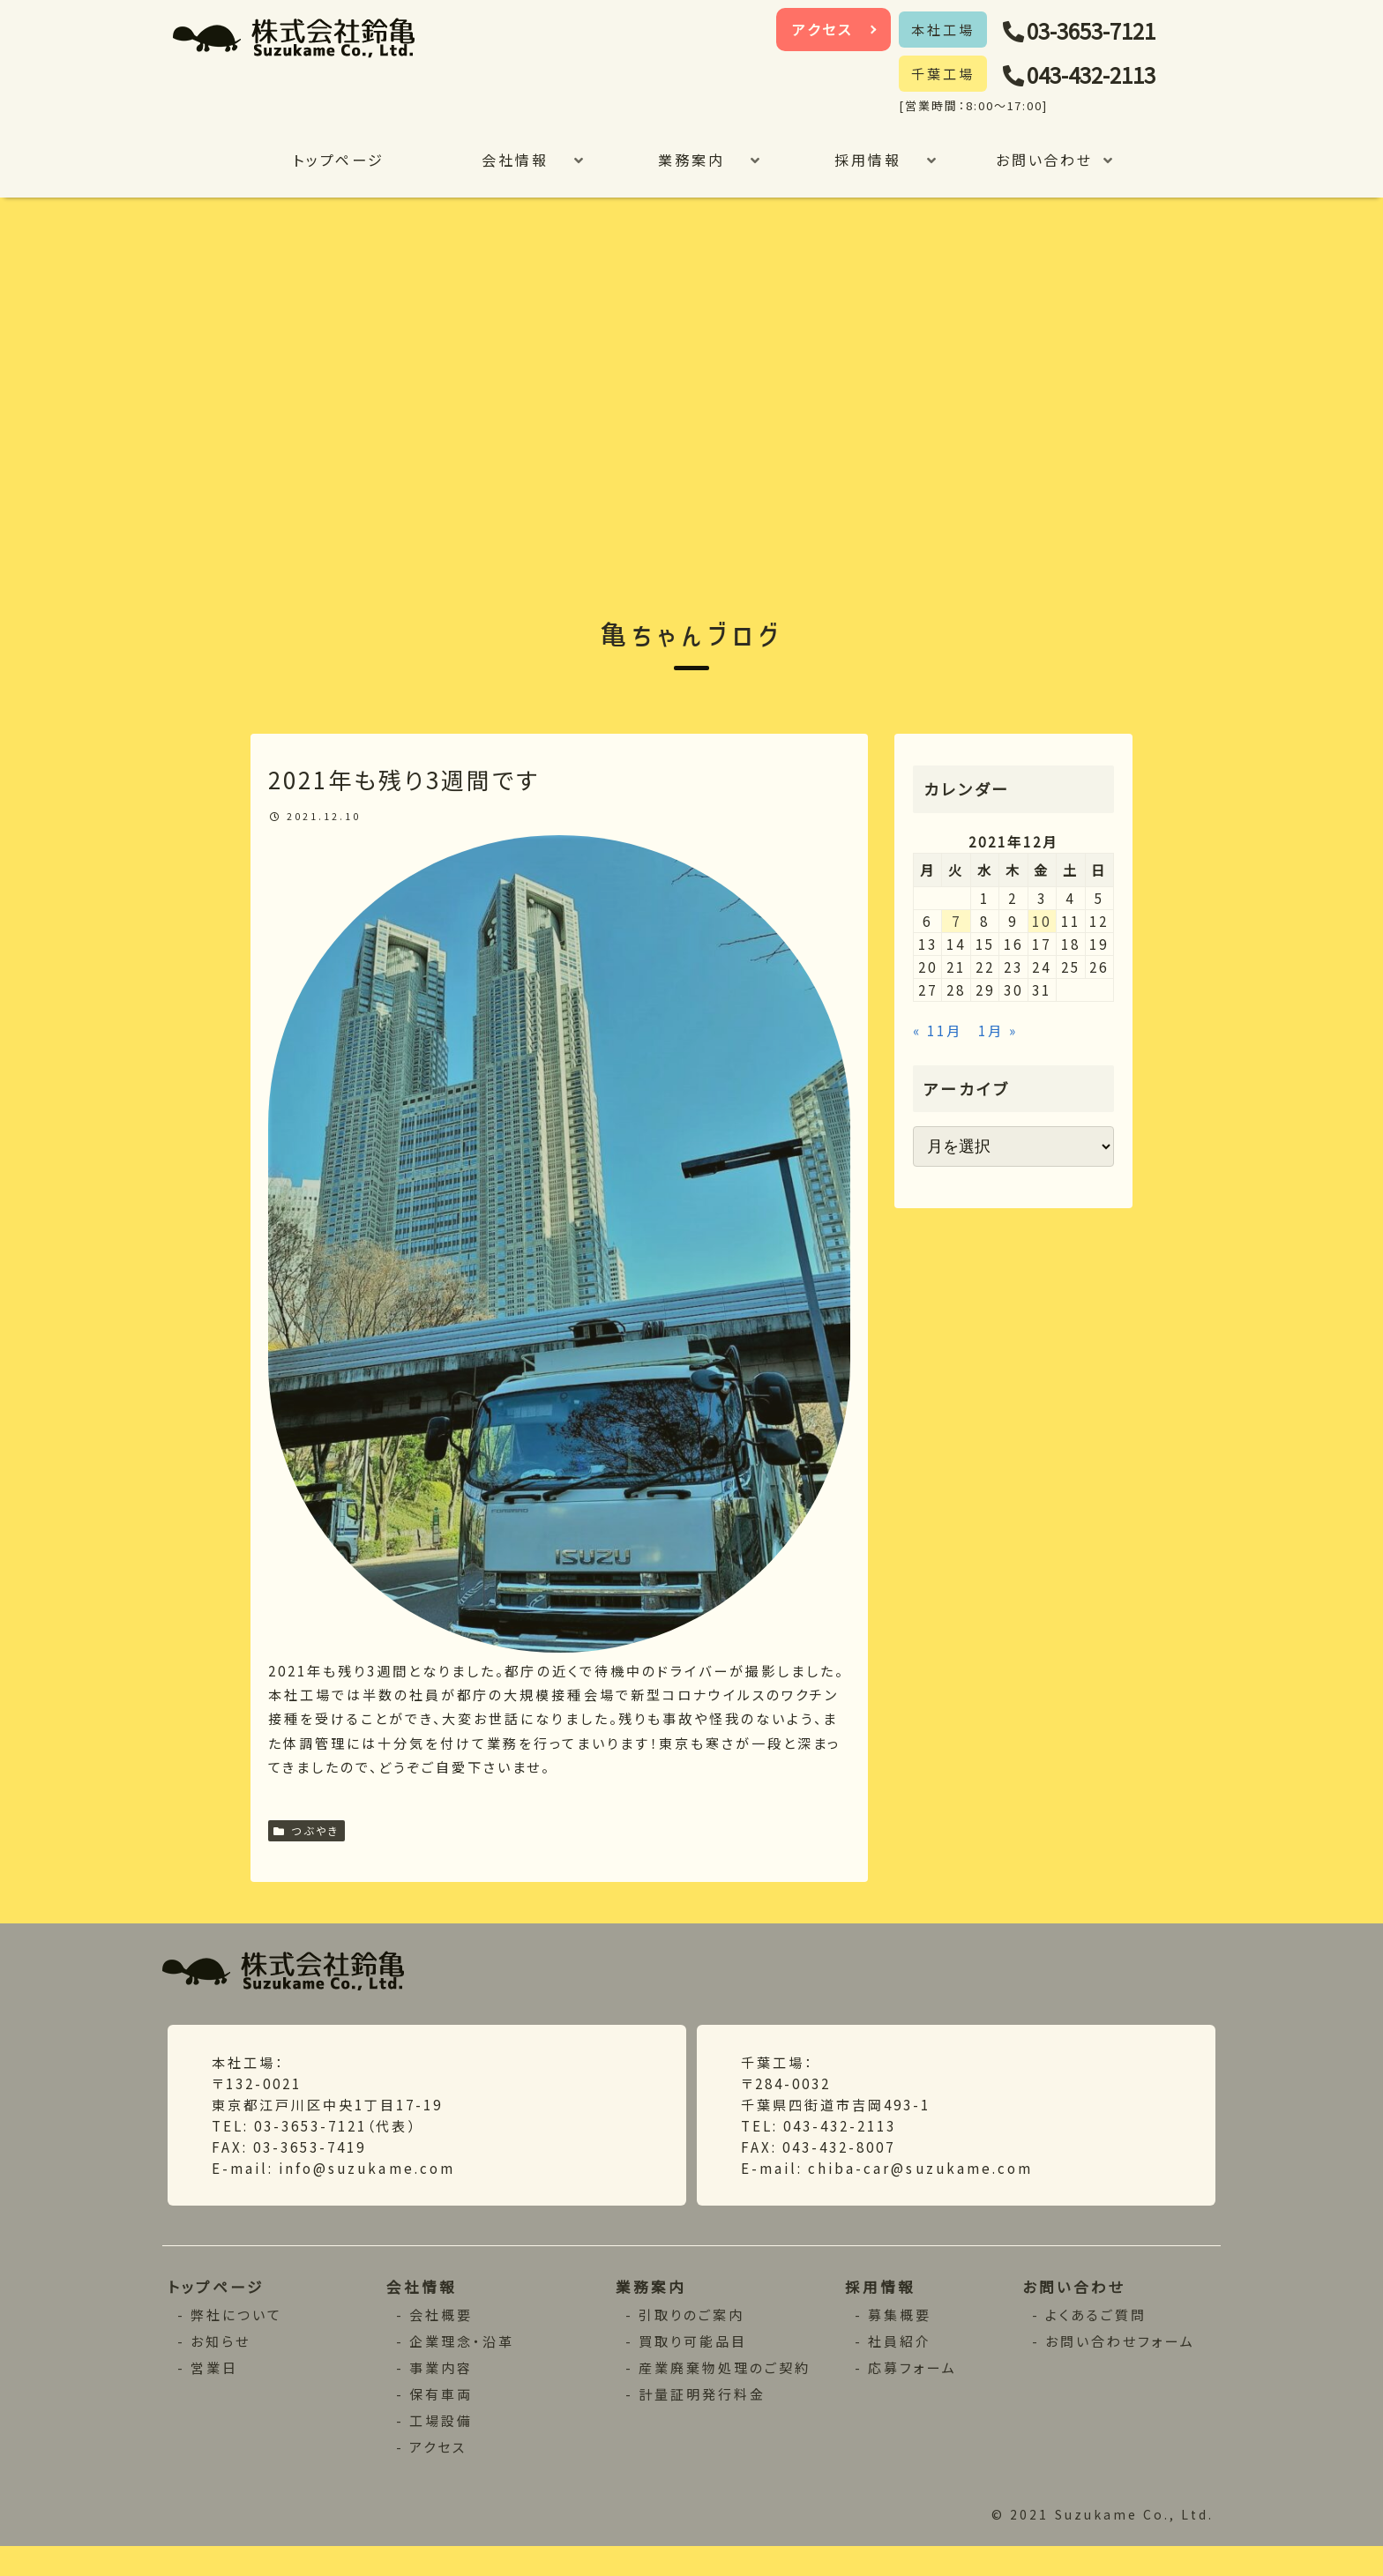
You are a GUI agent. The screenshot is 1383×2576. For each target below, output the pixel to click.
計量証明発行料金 (703, 2422)
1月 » (1009, 1064)
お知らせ (221, 2369)
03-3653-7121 (1102, 31)
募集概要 (901, 2342)
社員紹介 (901, 2369)
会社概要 (441, 2342)
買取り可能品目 (693, 2369)
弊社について (237, 2342)
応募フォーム (914, 2395)
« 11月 (940, 1064)
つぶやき (306, 1848)
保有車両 (441, 2422)
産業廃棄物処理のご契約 (725, 2395)
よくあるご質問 (1097, 2342)
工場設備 (441, 2448)
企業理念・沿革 (462, 2369)
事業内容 (441, 2395)
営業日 (215, 2395)
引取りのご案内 (692, 2342)
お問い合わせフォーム (1122, 2369)
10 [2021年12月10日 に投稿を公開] (1041, 941)
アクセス (823, 29)
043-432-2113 (1102, 75)
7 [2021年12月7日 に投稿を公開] (956, 941)
